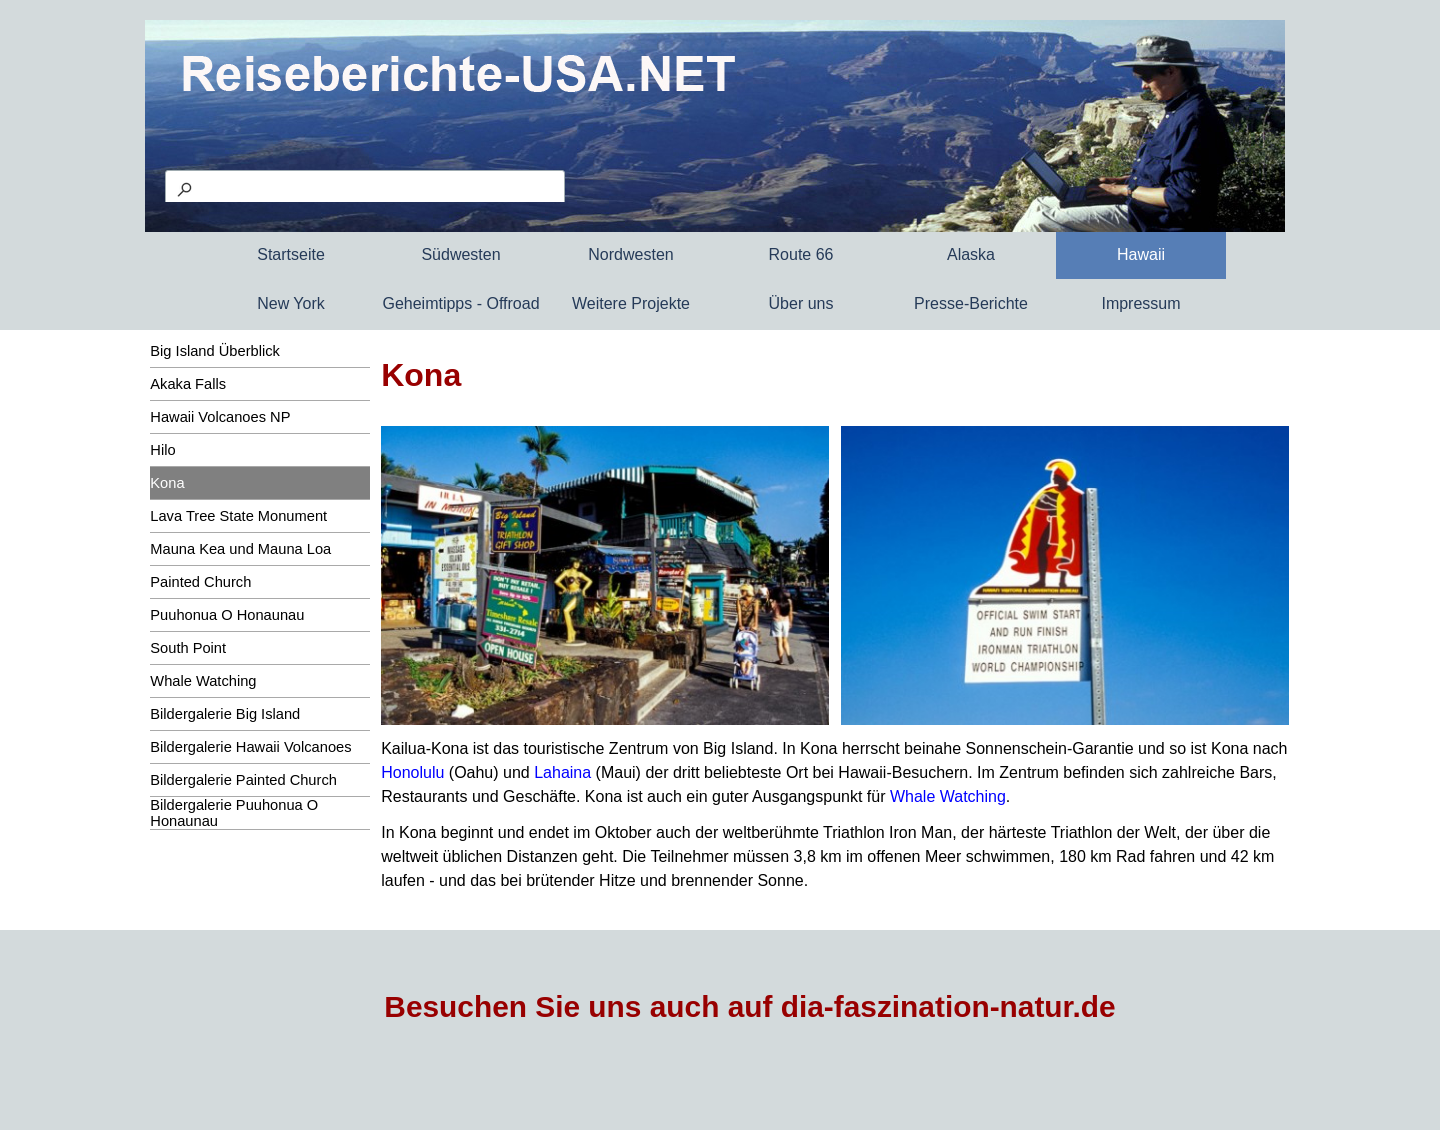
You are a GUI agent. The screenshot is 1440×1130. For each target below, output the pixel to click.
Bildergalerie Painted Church (243, 780)
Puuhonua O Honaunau (227, 615)
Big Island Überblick (215, 351)
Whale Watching (203, 681)
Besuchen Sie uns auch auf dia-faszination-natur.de (749, 1006)
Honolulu (412, 772)
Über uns (801, 303)
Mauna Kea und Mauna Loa (240, 549)
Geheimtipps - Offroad (460, 303)
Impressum (1140, 303)
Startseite (291, 254)
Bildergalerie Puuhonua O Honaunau (234, 813)
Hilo (162, 450)
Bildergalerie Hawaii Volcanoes (250, 747)
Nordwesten (630, 254)
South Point (188, 648)
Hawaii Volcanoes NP (220, 417)
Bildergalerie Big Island (225, 714)
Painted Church (200, 582)
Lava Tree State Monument (238, 516)
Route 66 (801, 254)
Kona (167, 483)
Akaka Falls (188, 384)
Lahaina (562, 772)
